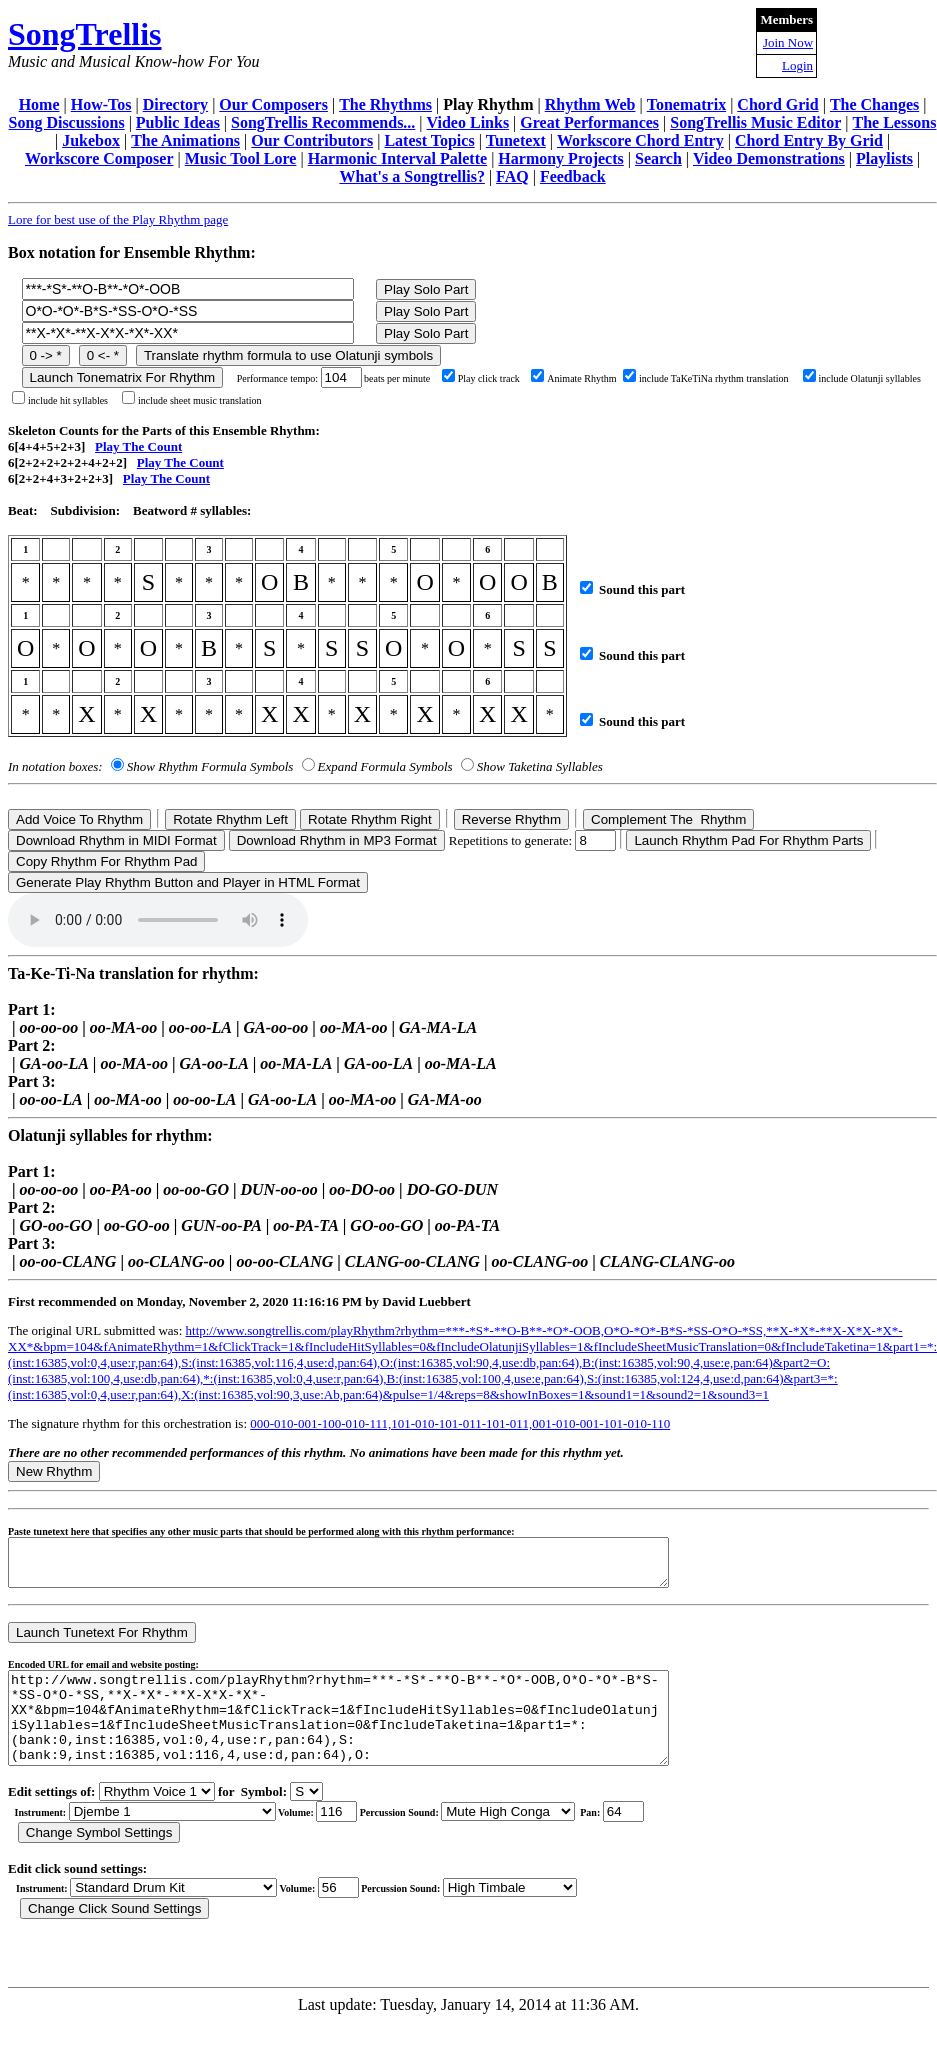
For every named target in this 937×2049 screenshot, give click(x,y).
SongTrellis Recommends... (323, 122)
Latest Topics (429, 140)
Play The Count (138, 446)
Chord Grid (777, 104)
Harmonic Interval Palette (398, 158)
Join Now (788, 42)
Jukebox (91, 140)
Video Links (468, 122)
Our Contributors (312, 140)
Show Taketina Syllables (540, 766)
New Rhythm (54, 1471)
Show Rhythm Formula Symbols (210, 766)
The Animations (185, 140)
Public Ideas (178, 122)
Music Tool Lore (241, 158)
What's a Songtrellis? (412, 176)
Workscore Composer (99, 158)
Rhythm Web (590, 104)
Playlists (884, 158)
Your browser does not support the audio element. (158, 920)
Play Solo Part (426, 289)
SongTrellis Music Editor (755, 122)
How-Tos (101, 104)
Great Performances (589, 122)
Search (658, 158)
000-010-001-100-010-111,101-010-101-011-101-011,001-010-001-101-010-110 (460, 1423)
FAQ (512, 176)
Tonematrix (686, 104)
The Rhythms (385, 104)
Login (797, 65)
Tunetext (516, 140)
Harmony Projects (560, 158)
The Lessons (894, 122)
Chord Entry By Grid (809, 140)
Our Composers (273, 104)
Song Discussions (67, 122)
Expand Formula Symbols (385, 766)
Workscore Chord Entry (640, 140)
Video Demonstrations (769, 158)
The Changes (874, 104)
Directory (175, 104)
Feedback (573, 176)
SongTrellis (85, 34)
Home (39, 104)
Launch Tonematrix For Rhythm (123, 377)
